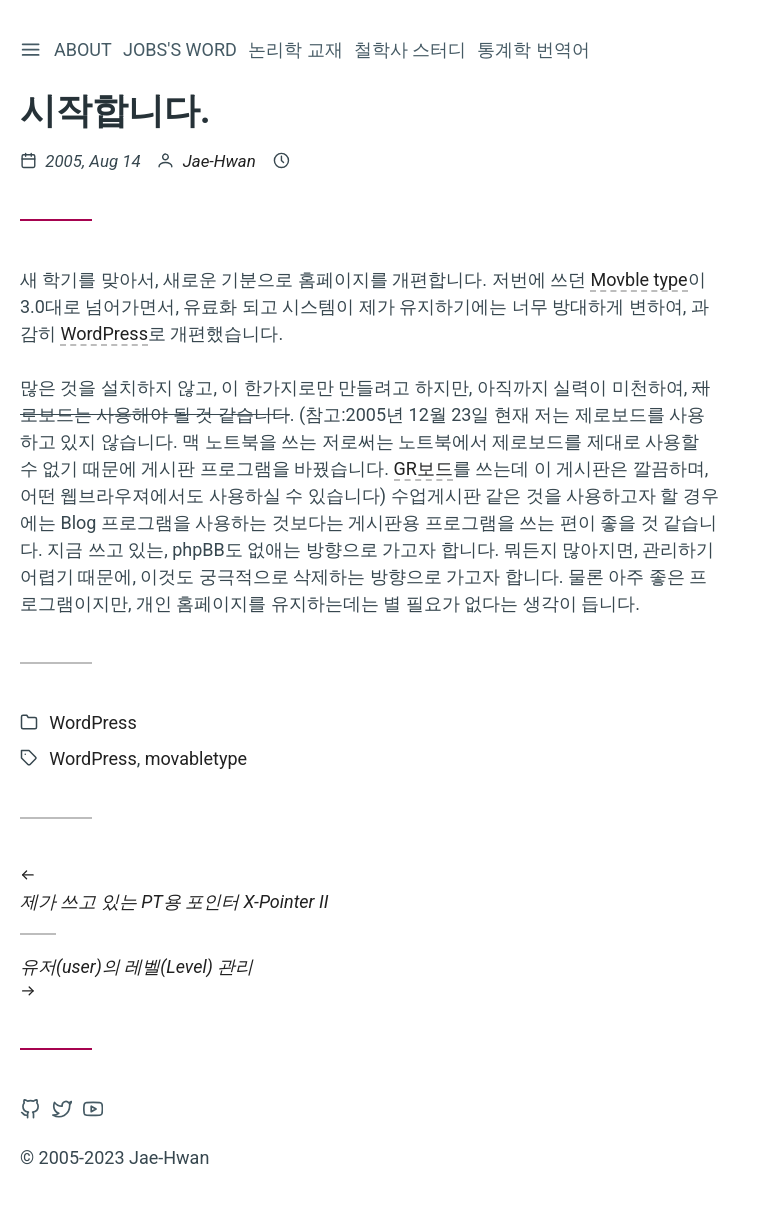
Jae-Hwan (219, 161)
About (85, 49)
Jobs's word (182, 49)
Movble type (638, 279)
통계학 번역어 (535, 49)
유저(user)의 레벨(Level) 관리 (370, 978)
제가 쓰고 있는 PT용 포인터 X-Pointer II (370, 888)
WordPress (103, 333)
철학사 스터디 (412, 49)
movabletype (196, 758)
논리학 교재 (297, 49)
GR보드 (423, 468)
